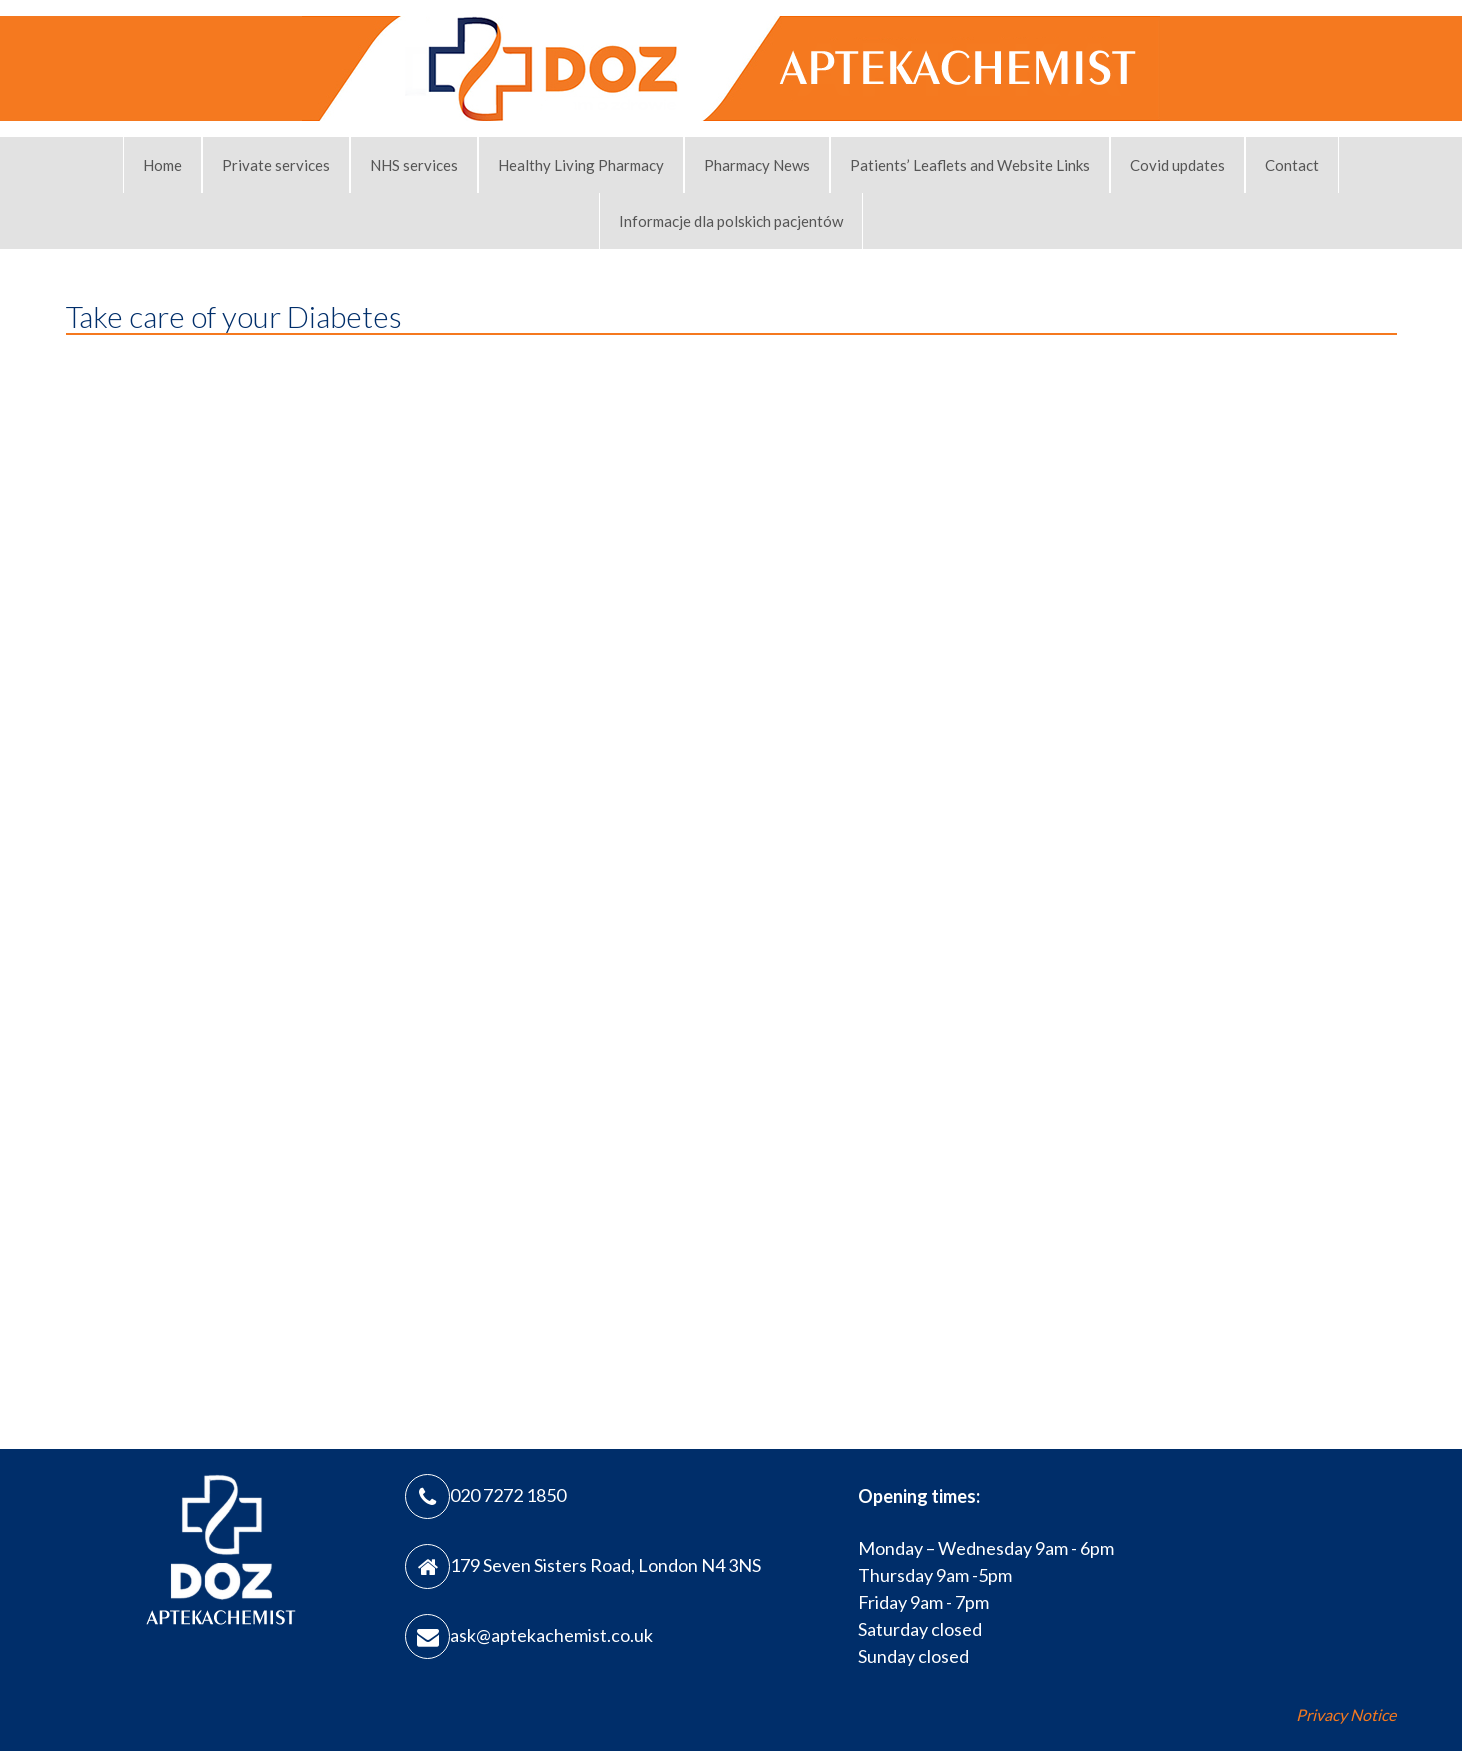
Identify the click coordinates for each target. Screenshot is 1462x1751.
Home (162, 165)
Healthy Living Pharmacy (581, 165)
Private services (276, 165)
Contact (1292, 165)
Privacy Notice (1346, 1714)
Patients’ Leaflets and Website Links (970, 165)
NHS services (414, 165)
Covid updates (1177, 165)
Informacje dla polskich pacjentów (731, 221)
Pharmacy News (757, 165)
